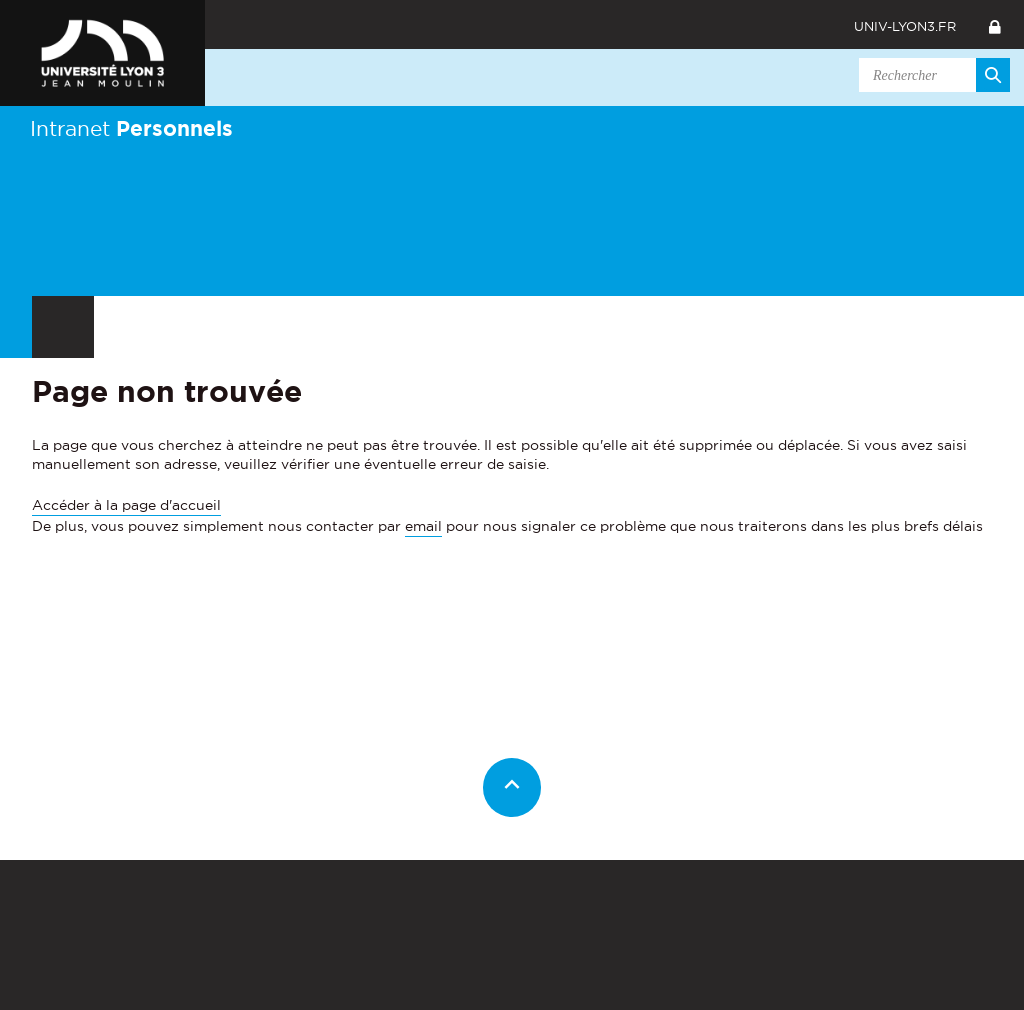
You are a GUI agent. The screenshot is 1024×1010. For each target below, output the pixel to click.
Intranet (131, 128)
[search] (931, 75)
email (423, 526)
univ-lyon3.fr (905, 26)
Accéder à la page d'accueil (126, 505)
